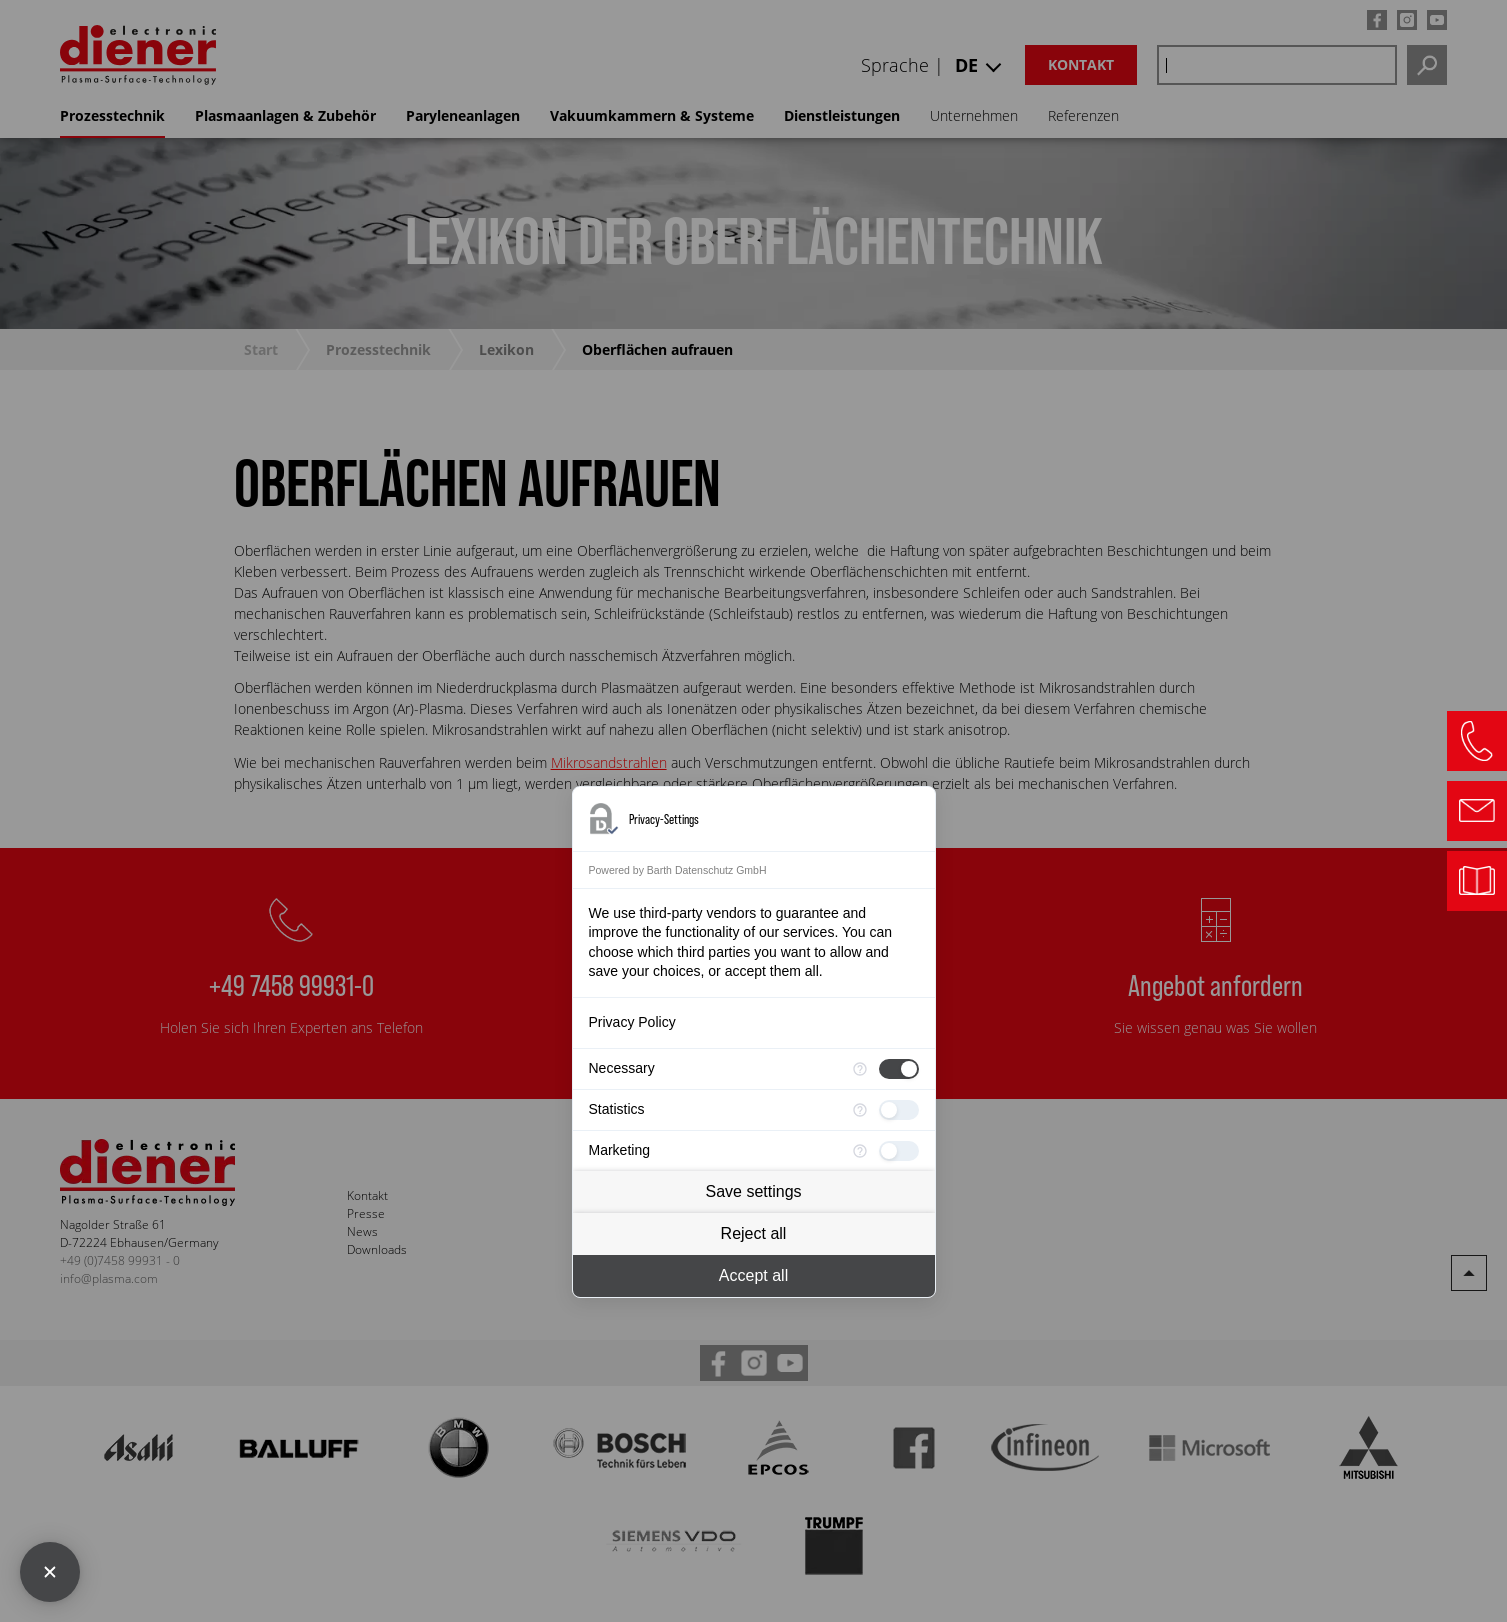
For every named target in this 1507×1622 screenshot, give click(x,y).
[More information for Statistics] (860, 1110)
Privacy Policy (632, 1022)
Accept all (753, 1275)
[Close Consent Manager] (50, 1572)
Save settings (753, 1191)
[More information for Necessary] (860, 1069)
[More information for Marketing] (860, 1151)
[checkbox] (899, 1069)
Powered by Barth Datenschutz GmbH (678, 870)
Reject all (754, 1233)
